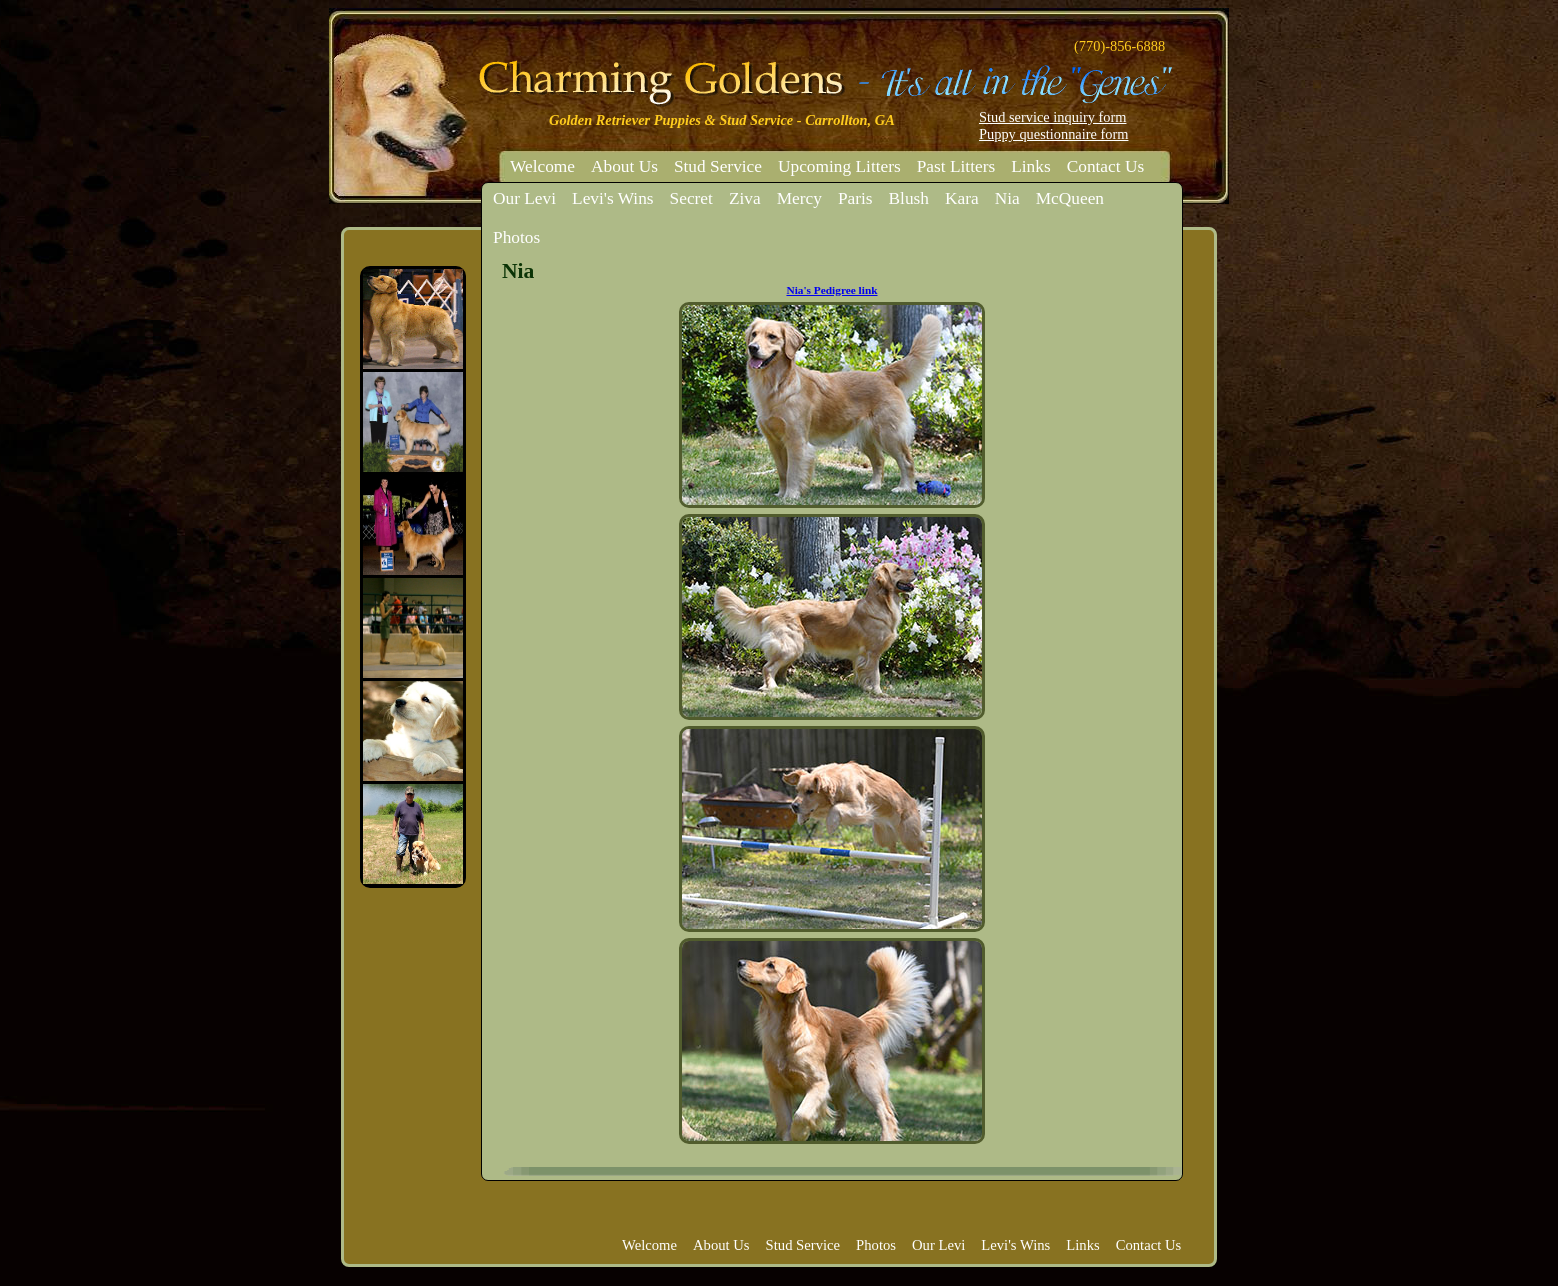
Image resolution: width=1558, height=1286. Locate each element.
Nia (1007, 198)
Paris (855, 198)
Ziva (745, 198)
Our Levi (524, 198)
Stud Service (718, 166)
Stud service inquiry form (1052, 117)
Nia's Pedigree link (831, 290)
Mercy (799, 198)
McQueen (1070, 198)
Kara (962, 198)
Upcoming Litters (839, 166)
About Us (624, 166)
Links (1030, 166)
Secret (691, 198)
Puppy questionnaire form (1053, 134)
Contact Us (1106, 166)
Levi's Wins (613, 198)
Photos (516, 237)
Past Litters (956, 166)
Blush (909, 198)
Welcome (542, 166)
